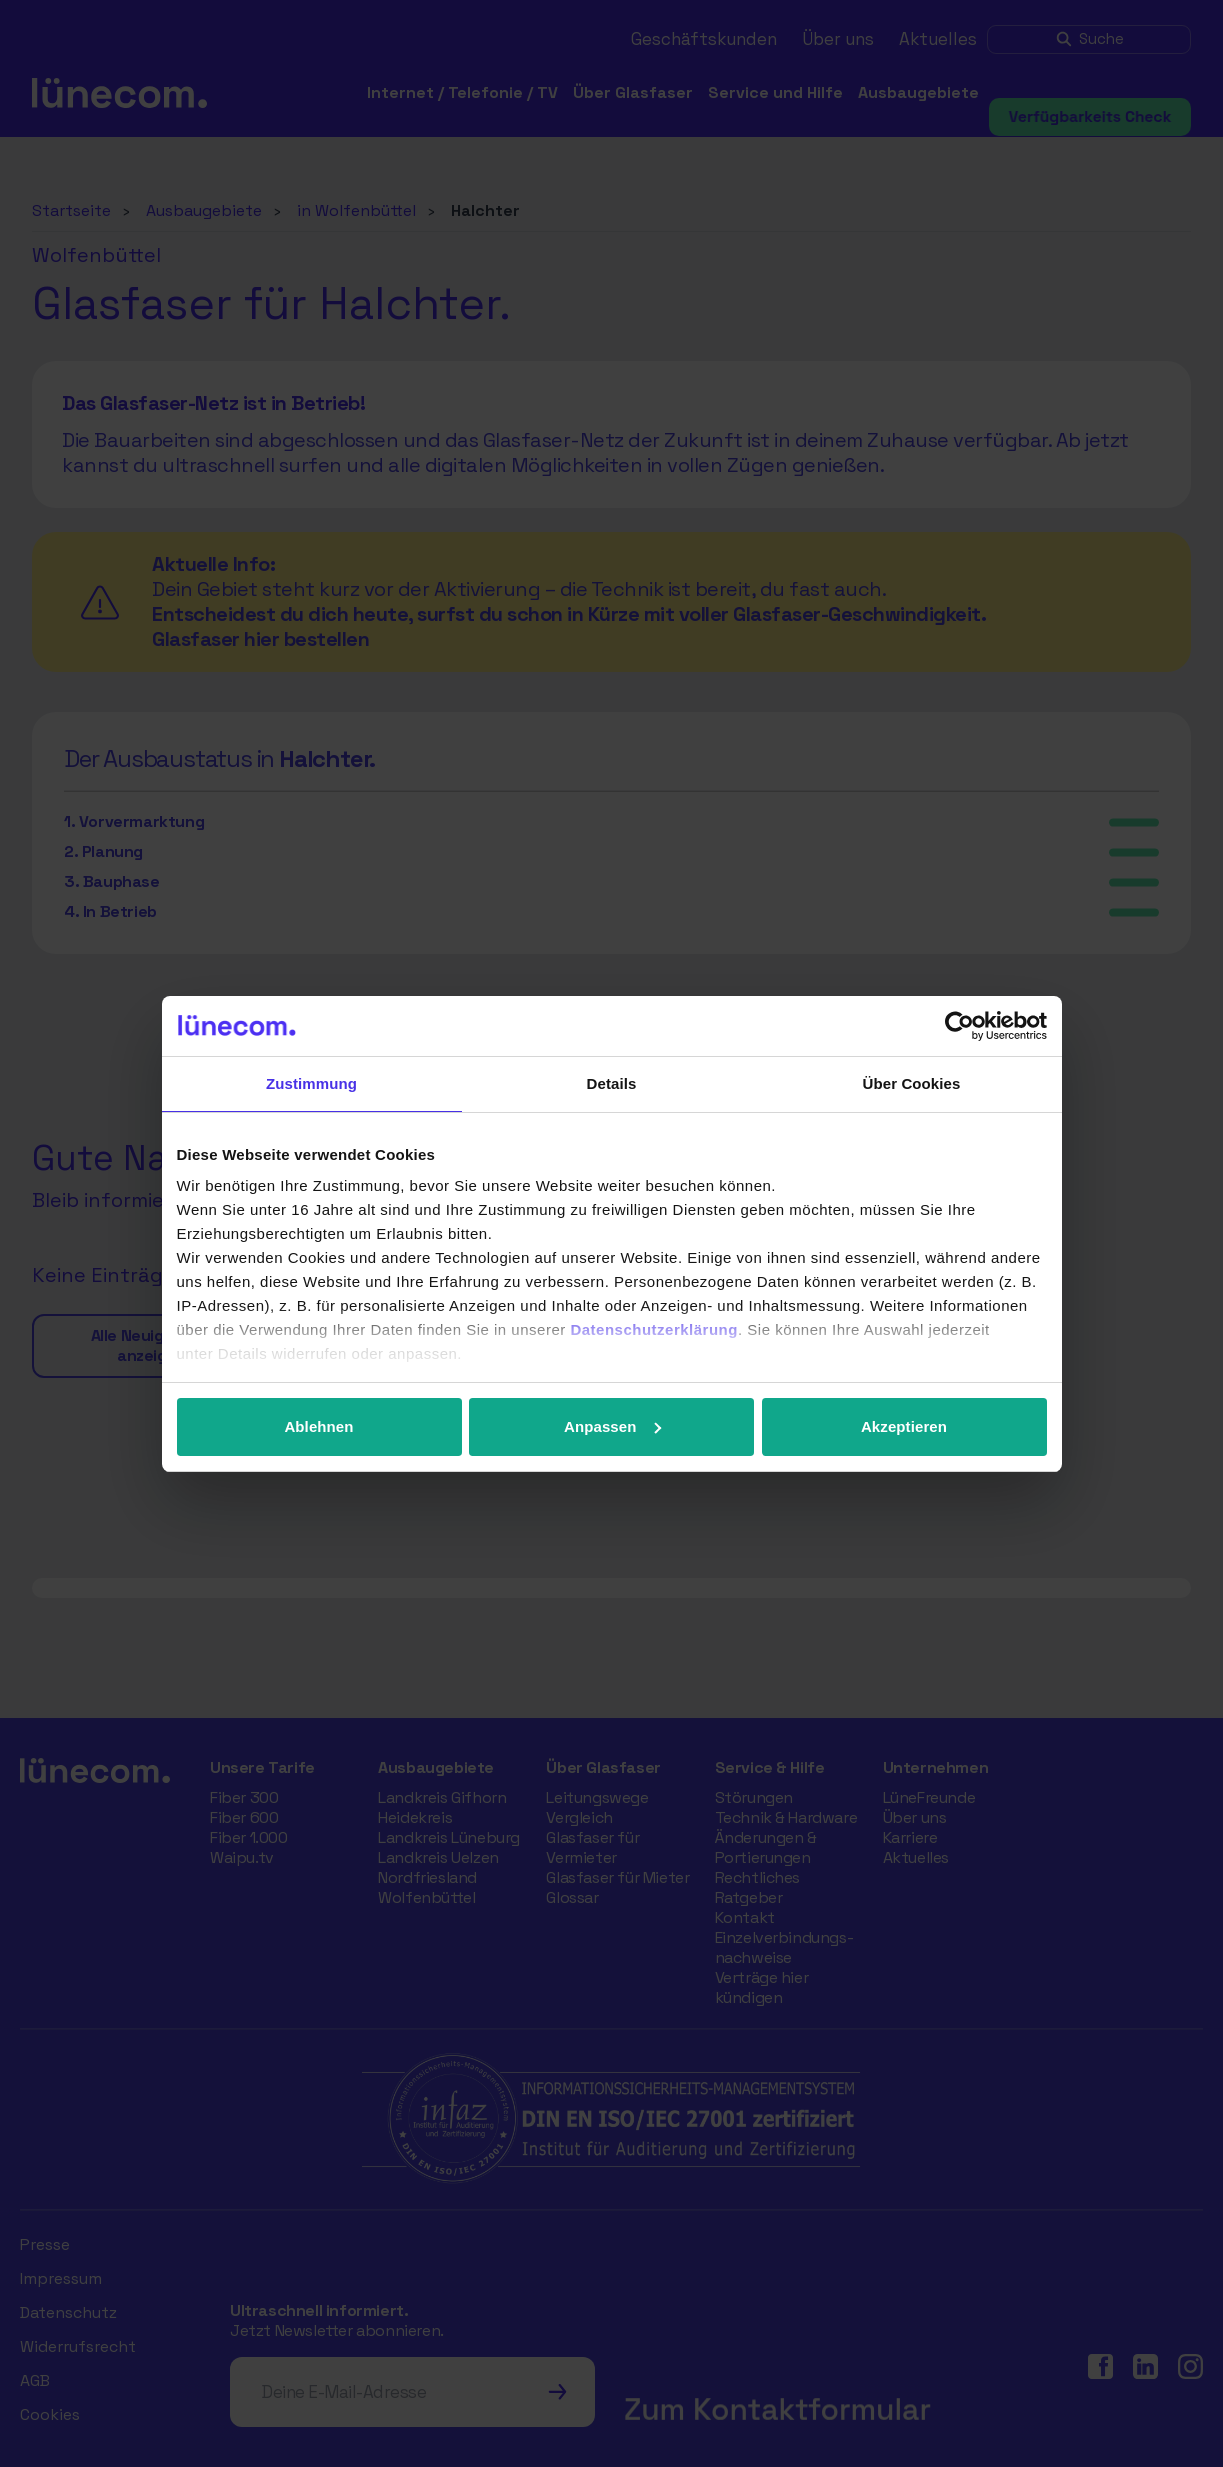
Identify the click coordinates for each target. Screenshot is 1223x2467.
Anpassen (612, 1426)
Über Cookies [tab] (912, 1083)
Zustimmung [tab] (311, 1083)
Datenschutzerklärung (654, 1329)
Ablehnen (318, 1426)
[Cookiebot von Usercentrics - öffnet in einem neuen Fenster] (959, 1026)
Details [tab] (612, 1083)
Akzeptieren (904, 1426)
